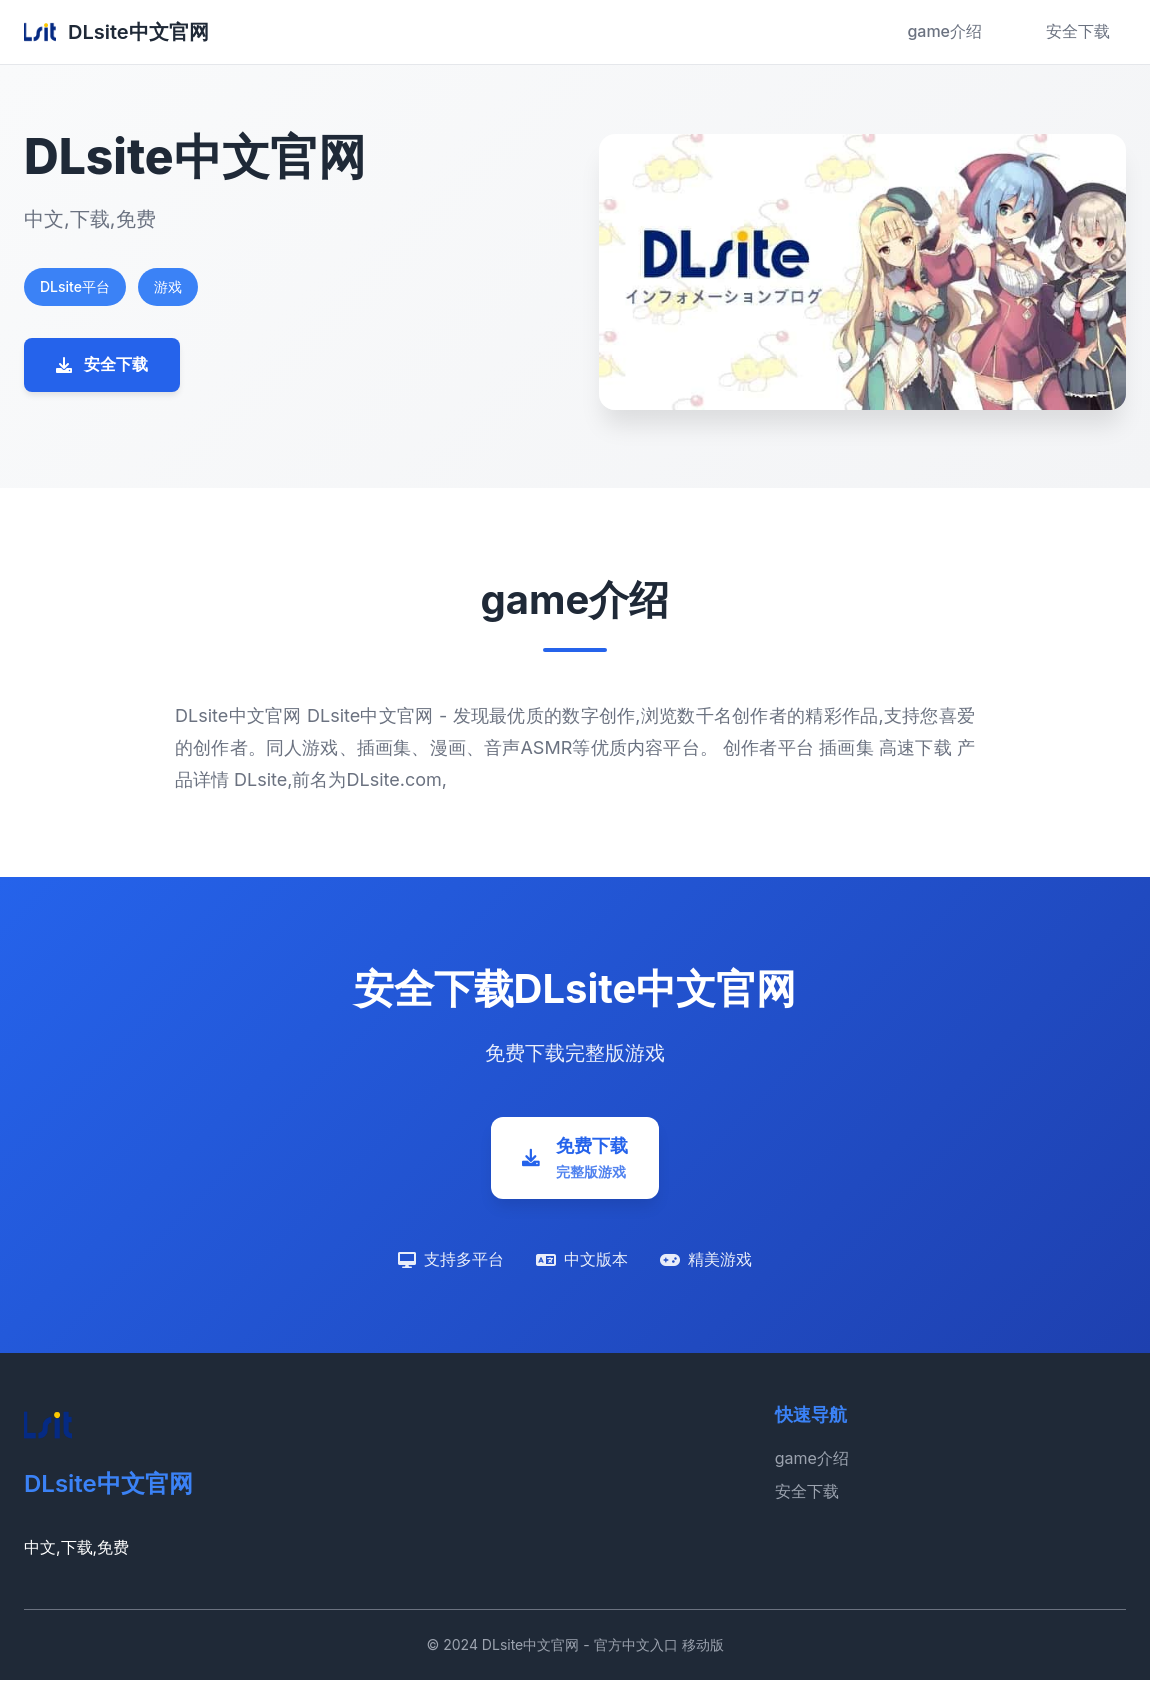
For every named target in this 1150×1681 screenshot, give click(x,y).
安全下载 (1078, 31)
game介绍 (944, 31)
